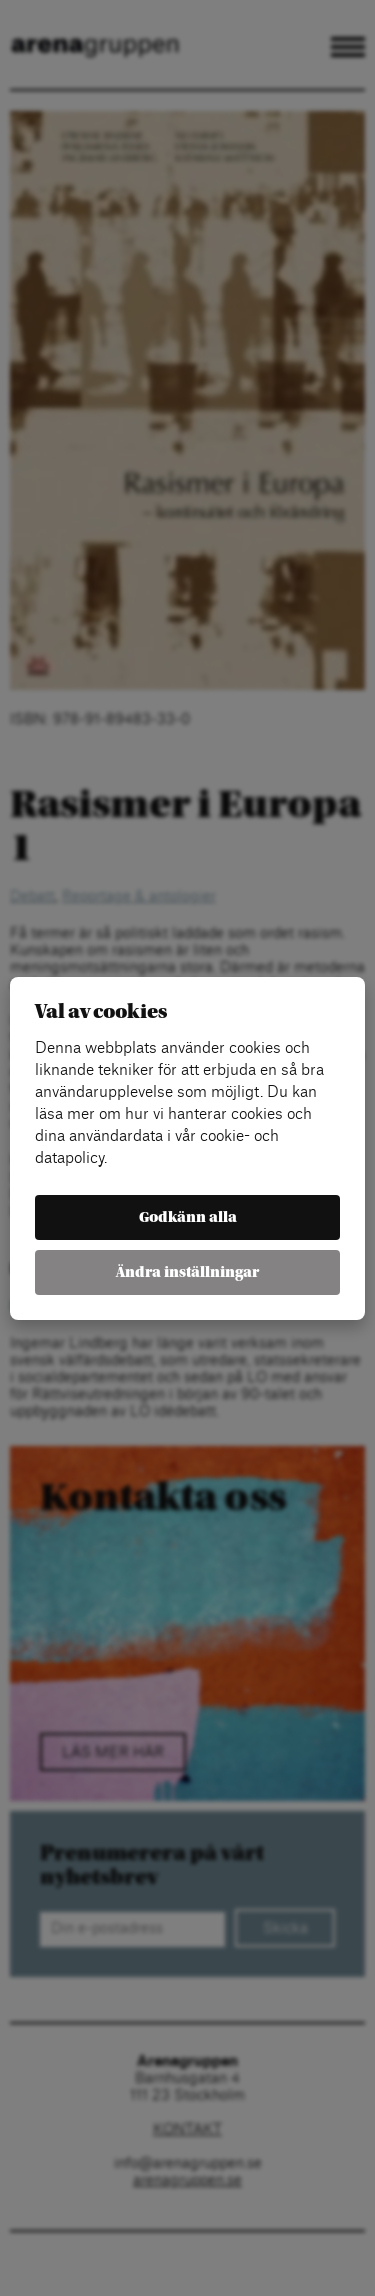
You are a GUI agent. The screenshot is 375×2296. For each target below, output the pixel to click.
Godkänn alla (188, 1217)
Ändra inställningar (187, 1272)
